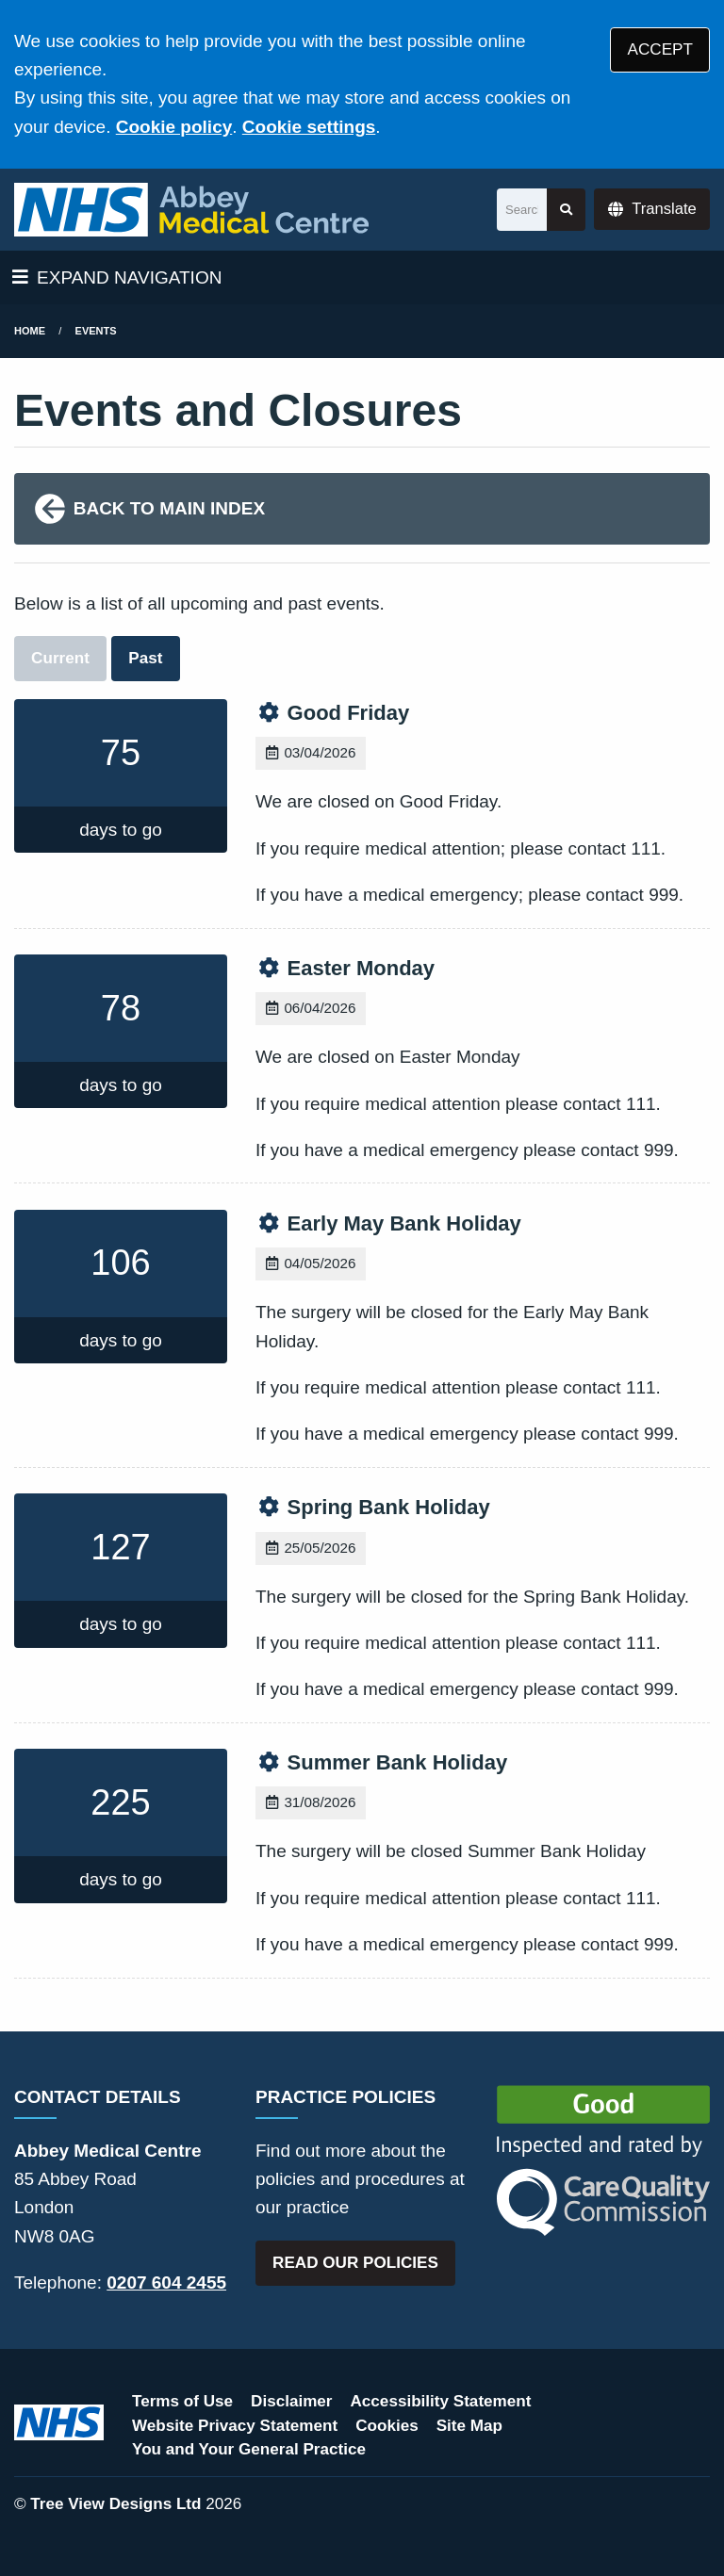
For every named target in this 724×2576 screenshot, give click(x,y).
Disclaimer (291, 2401)
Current (60, 658)
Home (29, 330)
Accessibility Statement (441, 2401)
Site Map (469, 2426)
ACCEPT (660, 49)
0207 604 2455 (166, 2282)
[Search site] (566, 209)
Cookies (387, 2426)
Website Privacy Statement (234, 2426)
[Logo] (191, 209)
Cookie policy (174, 127)
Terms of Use (182, 2401)
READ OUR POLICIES (355, 2263)
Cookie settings (308, 127)
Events (96, 330)
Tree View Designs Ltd (115, 2504)
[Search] (522, 209)
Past (145, 658)
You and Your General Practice (249, 2449)
